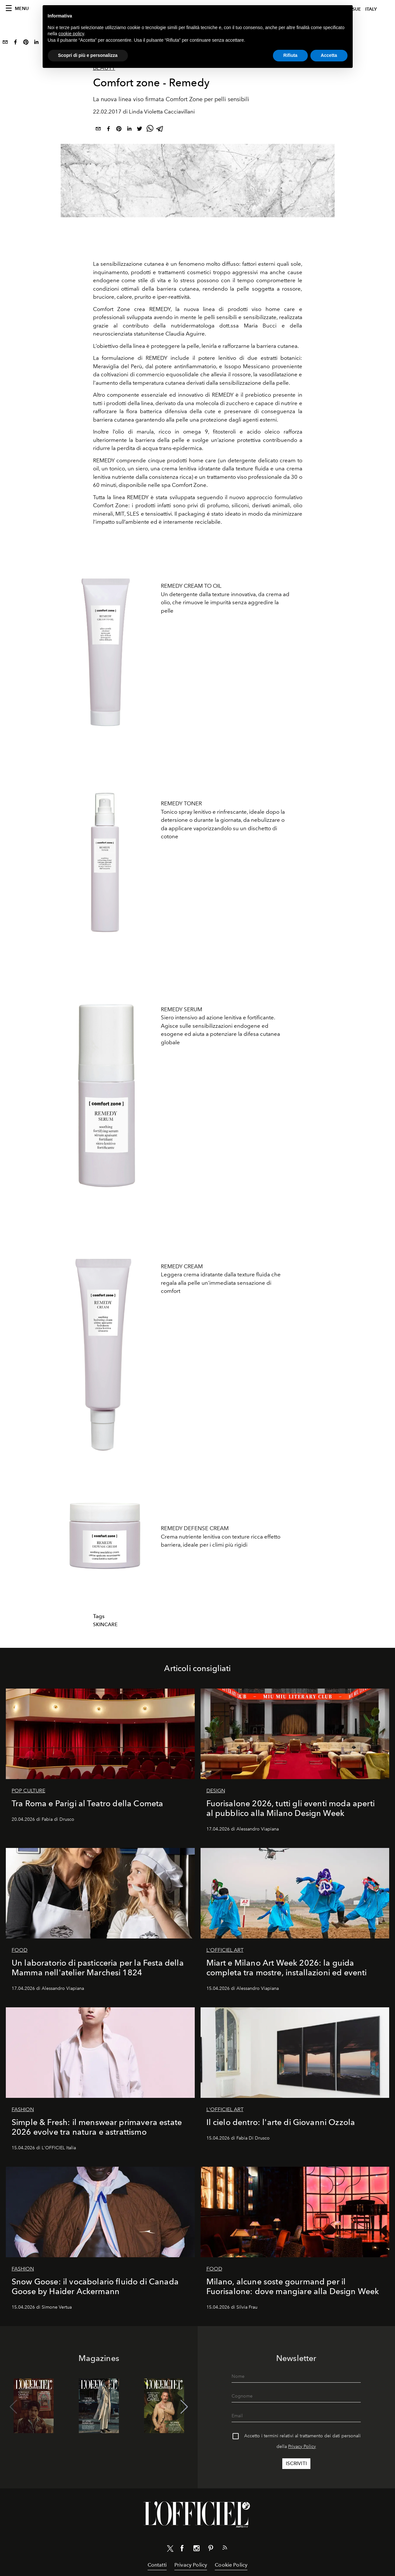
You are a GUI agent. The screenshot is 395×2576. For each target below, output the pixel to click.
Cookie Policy (231, 2565)
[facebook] (15, 43)
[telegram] (160, 129)
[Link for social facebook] (182, 2549)
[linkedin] (36, 43)
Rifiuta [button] (290, 55)
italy (371, 9)
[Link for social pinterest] (210, 2549)
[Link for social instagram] (196, 2549)
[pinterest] (26, 43)
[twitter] (139, 129)
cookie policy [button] (71, 33)
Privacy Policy (302, 2446)
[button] (184, 2407)
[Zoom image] (105, 643)
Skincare (105, 1624)
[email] (5, 43)
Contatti (157, 2565)
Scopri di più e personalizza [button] (88, 55)
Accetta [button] (329, 55)
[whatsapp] (150, 129)
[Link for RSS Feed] (225, 2549)
